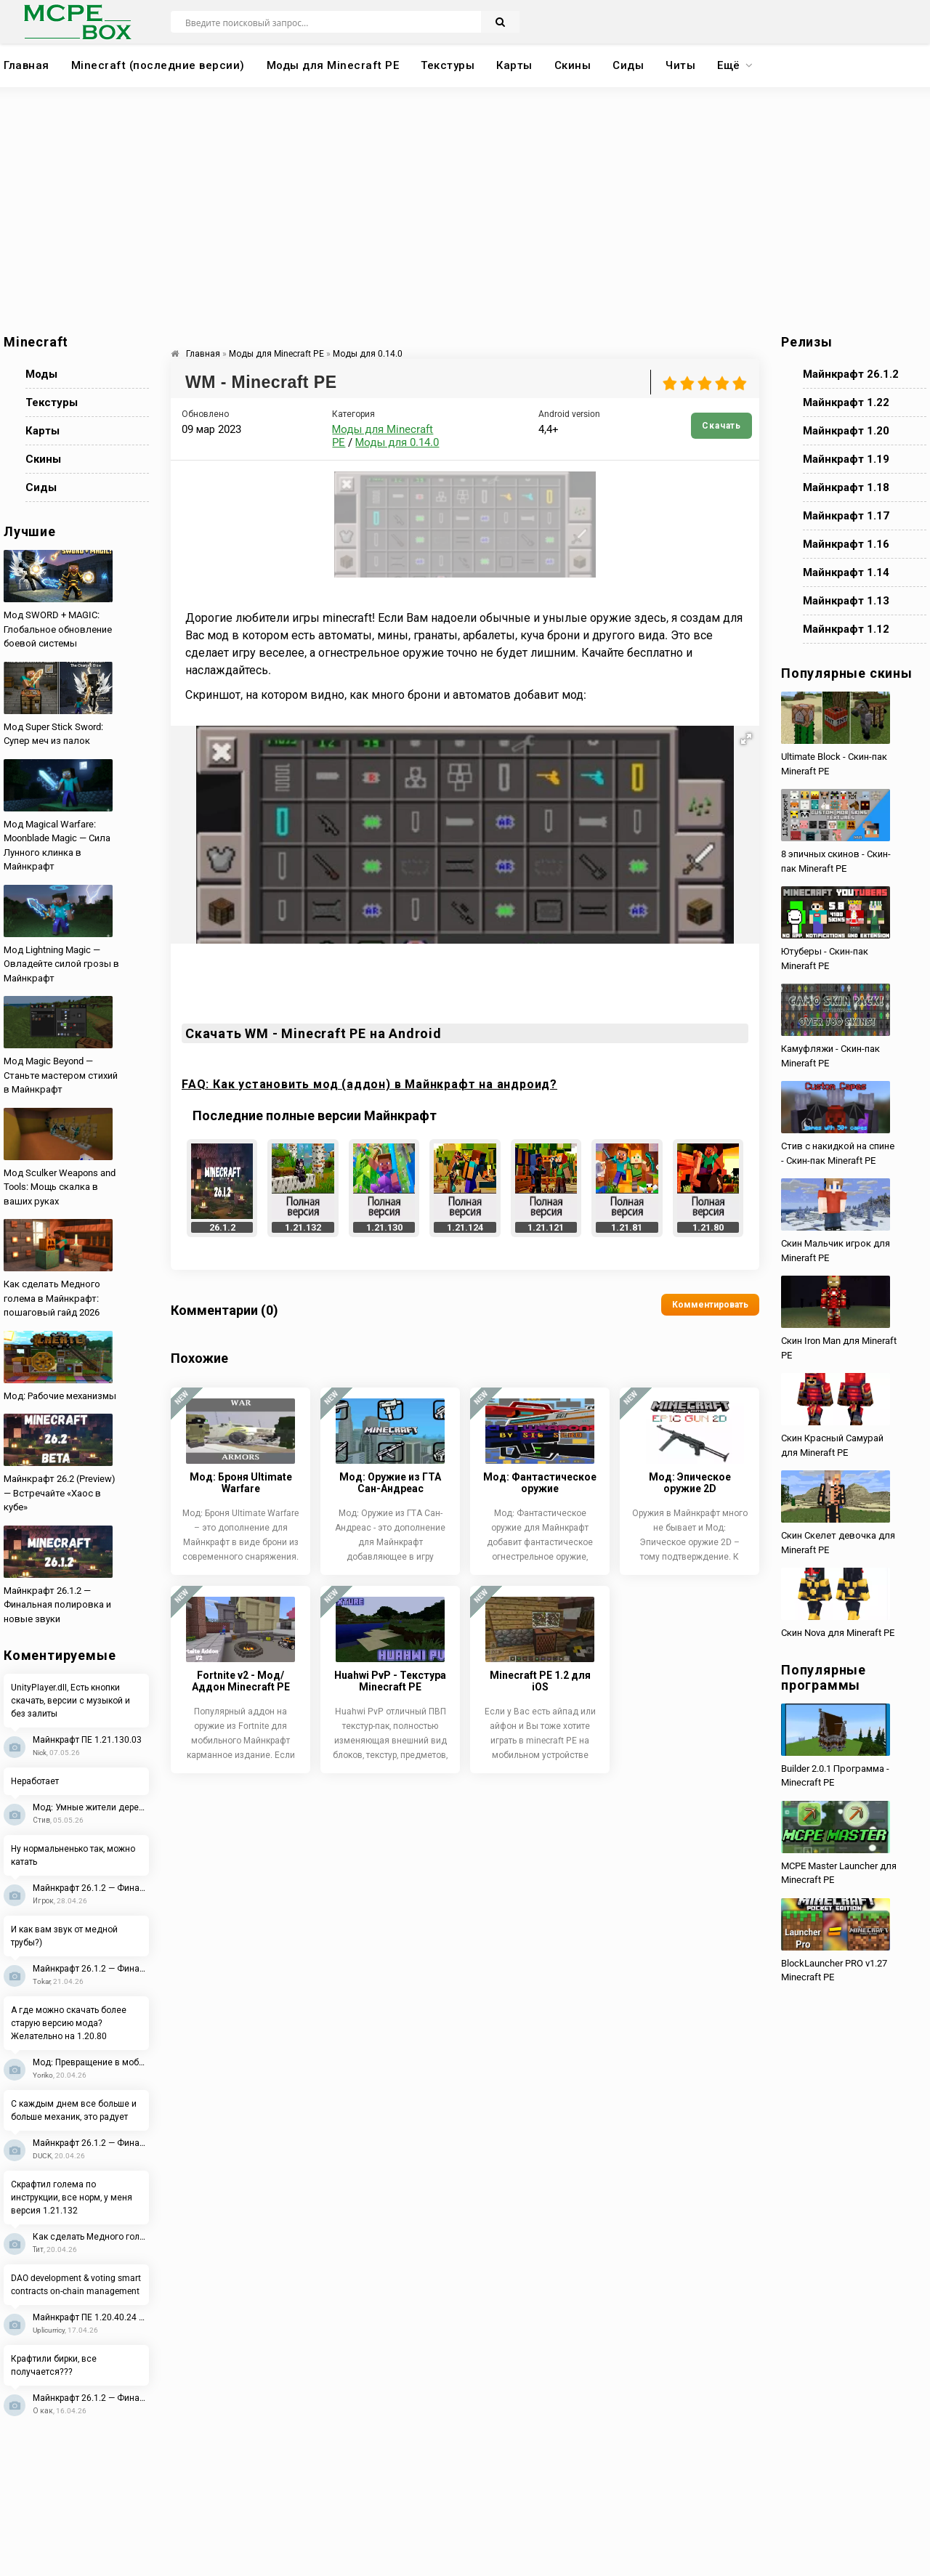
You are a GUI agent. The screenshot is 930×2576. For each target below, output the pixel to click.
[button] (746, 738)
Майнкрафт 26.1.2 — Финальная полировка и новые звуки (91, 1888)
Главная (26, 65)
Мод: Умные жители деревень (91, 1807)
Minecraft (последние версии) (158, 65)
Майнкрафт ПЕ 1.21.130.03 (87, 1740)
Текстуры (447, 65)
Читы (680, 65)
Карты (514, 65)
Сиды (628, 65)
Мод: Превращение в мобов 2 (91, 2062)
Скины (572, 65)
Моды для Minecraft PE (333, 65)
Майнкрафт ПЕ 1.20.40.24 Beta (91, 2317)
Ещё (728, 65)
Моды (41, 374)
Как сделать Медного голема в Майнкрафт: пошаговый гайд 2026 (91, 2237)
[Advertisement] (465, 210)
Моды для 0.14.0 (397, 442)
